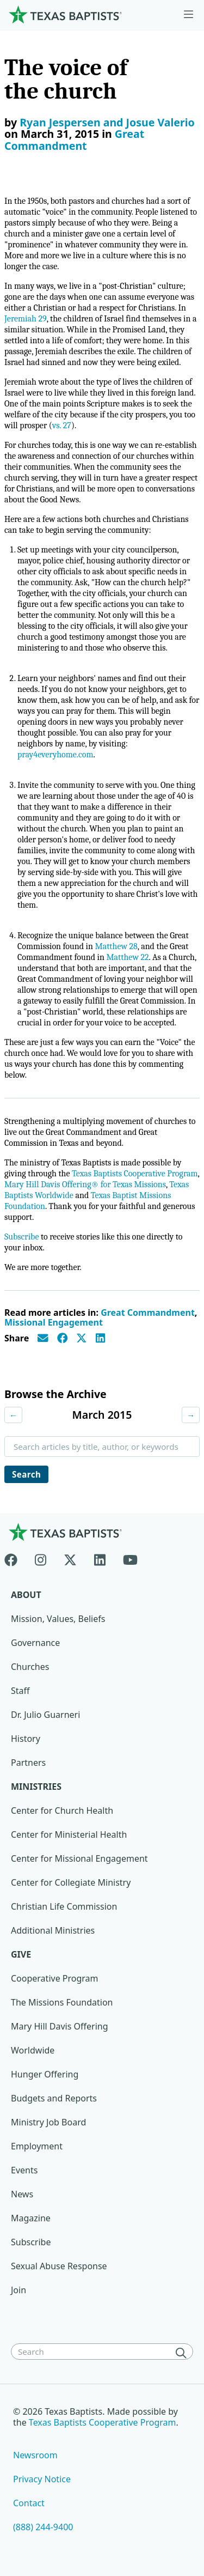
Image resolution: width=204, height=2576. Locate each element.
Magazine (31, 2218)
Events (24, 2170)
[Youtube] (130, 1558)
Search (26, 1474)
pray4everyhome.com (55, 755)
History (25, 1739)
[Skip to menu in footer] (188, 15)
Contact (29, 2503)
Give (21, 1954)
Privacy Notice (42, 2479)
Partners (28, 1763)
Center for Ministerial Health (69, 1834)
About (26, 1595)
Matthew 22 (127, 957)
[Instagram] (40, 1558)
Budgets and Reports (54, 2098)
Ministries (36, 1787)
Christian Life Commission (64, 1906)
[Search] (183, 2352)
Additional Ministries (53, 1930)
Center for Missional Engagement (79, 1858)
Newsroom (35, 2455)
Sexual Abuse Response (59, 2266)
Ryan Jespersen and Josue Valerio (107, 122)
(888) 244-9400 (43, 2527)
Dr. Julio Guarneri (45, 1715)
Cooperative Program (54, 1978)
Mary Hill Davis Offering (59, 2026)
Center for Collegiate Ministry (71, 1882)
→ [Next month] (191, 1414)
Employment (37, 2146)
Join (18, 2290)
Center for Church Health (62, 1810)
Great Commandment (74, 139)
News (22, 2194)
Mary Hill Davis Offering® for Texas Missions (85, 1184)
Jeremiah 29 (25, 319)
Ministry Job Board (48, 2122)
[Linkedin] (99, 1558)
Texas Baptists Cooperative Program (134, 1173)
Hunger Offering (44, 2074)
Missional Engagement (53, 1322)
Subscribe (21, 1237)
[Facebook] (15, 1558)
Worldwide (32, 2050)
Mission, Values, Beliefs (58, 1619)
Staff (20, 1691)
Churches (30, 1667)
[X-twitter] (70, 1558)
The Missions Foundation (62, 2002)
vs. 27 (61, 425)
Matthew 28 (116, 946)
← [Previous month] (13, 1414)
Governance (35, 1643)
